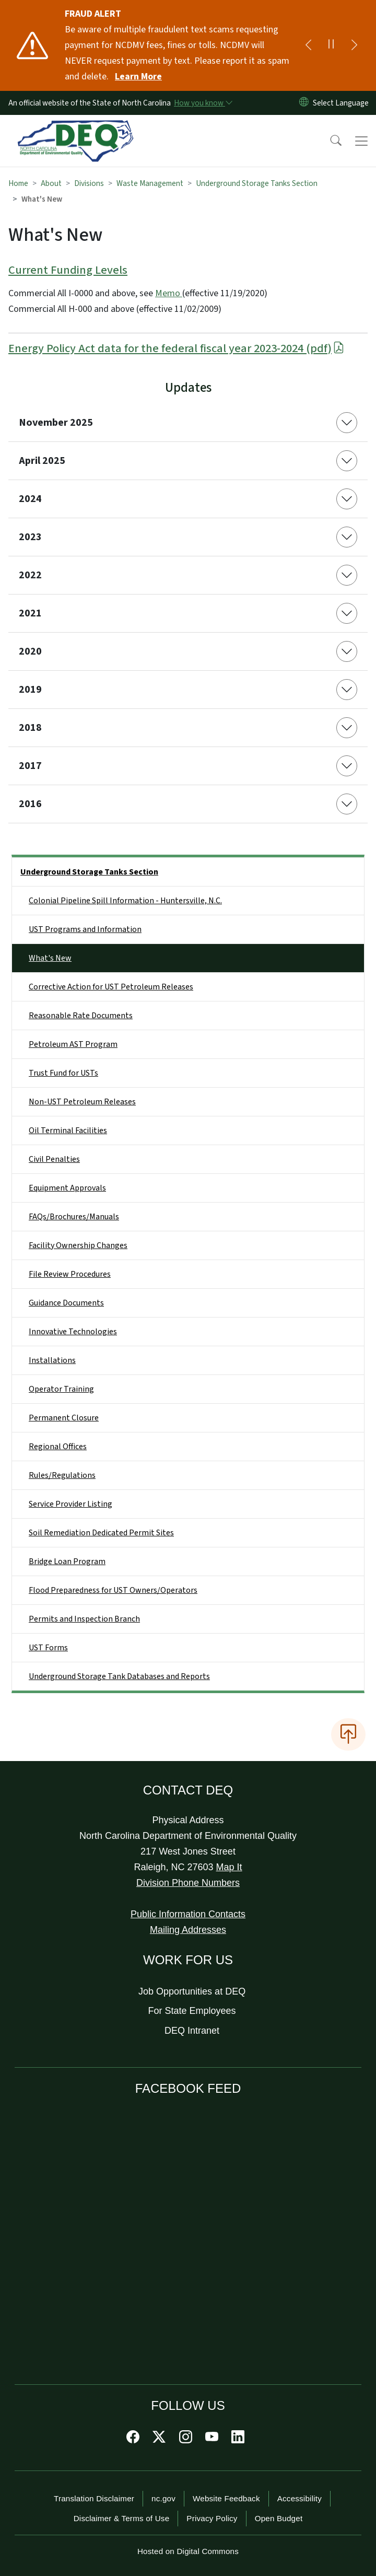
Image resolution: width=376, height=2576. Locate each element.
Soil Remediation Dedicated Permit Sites (101, 1532)
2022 (30, 575)
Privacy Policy (211, 2518)
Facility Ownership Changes (78, 1245)
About (51, 183)
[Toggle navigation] (361, 141)
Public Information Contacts (188, 1914)
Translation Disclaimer (94, 2498)
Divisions (89, 183)
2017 (30, 766)
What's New (50, 958)
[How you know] (202, 103)
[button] (329, 141)
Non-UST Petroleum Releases (82, 1102)
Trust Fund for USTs (63, 1073)
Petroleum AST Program (73, 1044)
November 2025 (56, 422)
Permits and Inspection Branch (84, 1619)
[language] (343, 103)
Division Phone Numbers (188, 1883)
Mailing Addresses (188, 1930)
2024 (30, 499)
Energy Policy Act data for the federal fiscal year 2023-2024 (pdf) (176, 348)
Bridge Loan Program (67, 1561)
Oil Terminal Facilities (68, 1130)
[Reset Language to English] (304, 103)
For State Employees (192, 2011)
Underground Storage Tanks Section (257, 183)
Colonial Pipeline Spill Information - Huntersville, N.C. (125, 900)
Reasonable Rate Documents (81, 1015)
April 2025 (42, 460)
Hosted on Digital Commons (188, 2551)
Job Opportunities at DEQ (191, 1991)
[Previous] (308, 45)
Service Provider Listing (70, 1504)
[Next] (354, 45)
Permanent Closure (64, 1418)
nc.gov (163, 2498)
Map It (229, 1867)
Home (18, 183)
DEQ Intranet (191, 2030)
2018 (30, 727)
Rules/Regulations (62, 1475)
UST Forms (48, 1647)
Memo (168, 293)
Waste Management (149, 183)
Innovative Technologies (73, 1331)
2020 (30, 651)
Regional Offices (58, 1446)
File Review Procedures (70, 1274)
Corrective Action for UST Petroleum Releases (111, 987)
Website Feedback (226, 2498)
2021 (30, 613)
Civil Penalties (54, 1159)
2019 (30, 689)
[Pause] (331, 45)
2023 (30, 537)
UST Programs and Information (85, 929)
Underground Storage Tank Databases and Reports (119, 1676)
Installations (52, 1360)
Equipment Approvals (67, 1188)
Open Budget (279, 2518)
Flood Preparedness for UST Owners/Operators (113, 1590)
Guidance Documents (66, 1303)
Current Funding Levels (67, 270)
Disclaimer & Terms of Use (122, 2518)
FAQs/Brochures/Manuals (74, 1216)
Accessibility (299, 2498)
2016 (30, 804)
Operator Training (61, 1389)
